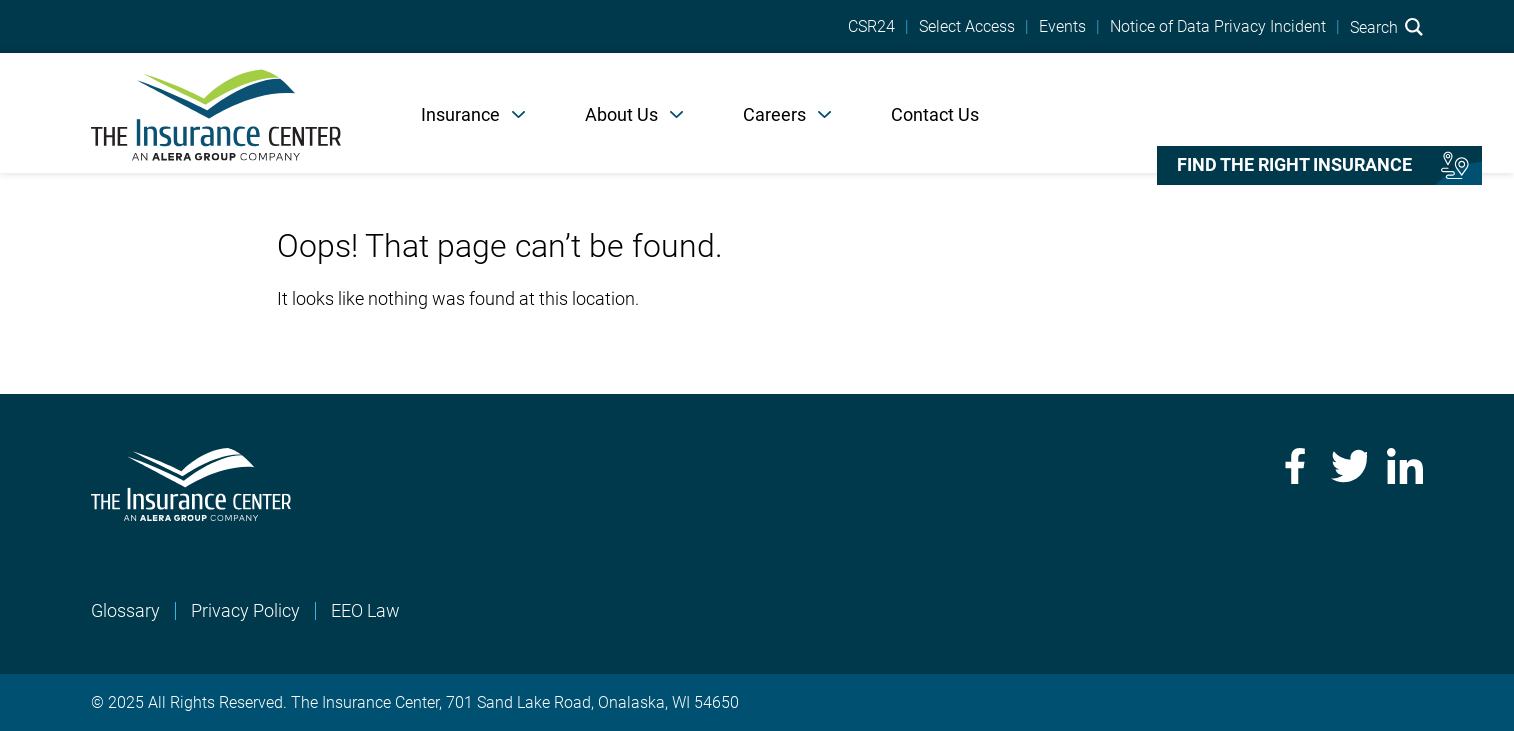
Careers (774, 114)
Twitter (1349, 466)
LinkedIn (1405, 466)
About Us (621, 114)
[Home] (216, 113)
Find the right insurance (1294, 165)
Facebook (1293, 466)
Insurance (460, 114)
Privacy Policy (245, 610)
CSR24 (871, 27)
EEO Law (365, 610)
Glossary (125, 610)
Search (1386, 27)
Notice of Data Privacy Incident (1218, 27)
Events (1062, 27)
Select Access (967, 27)
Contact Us (935, 114)
